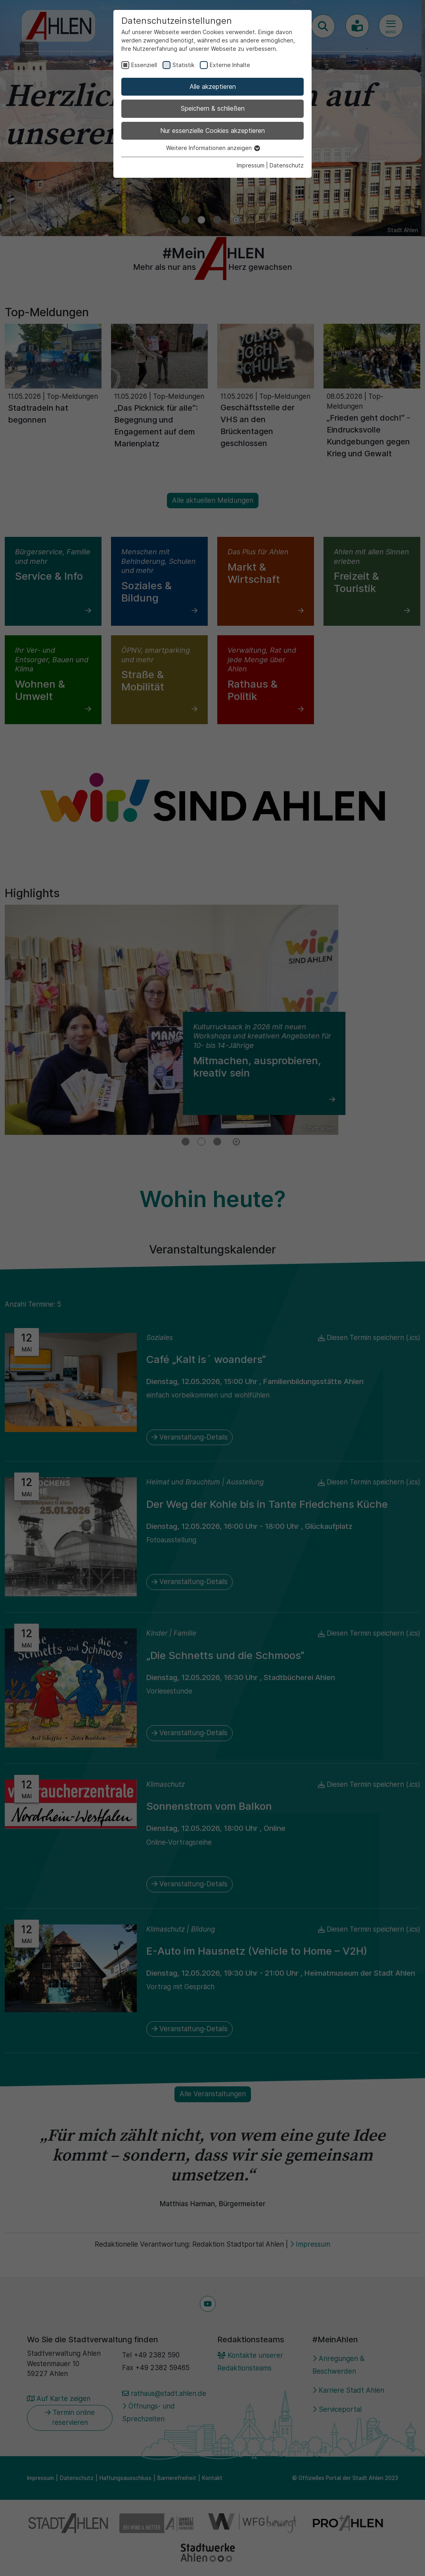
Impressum (250, 165)
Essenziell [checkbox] (144, 65)
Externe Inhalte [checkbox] (230, 65)
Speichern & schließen (213, 108)
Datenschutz (287, 165)
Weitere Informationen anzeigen (212, 147)
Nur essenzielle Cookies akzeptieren (212, 131)
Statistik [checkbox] (183, 65)
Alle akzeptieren (213, 86)
